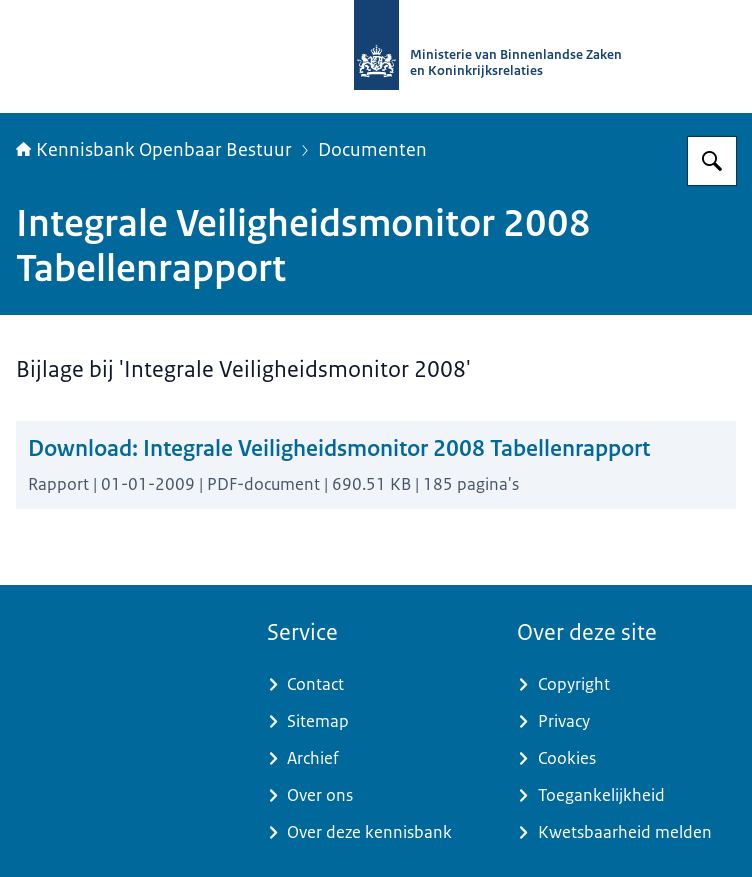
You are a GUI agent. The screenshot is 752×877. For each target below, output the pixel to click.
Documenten (372, 150)
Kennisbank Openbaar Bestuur (154, 150)
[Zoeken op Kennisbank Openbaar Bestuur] (712, 161)
